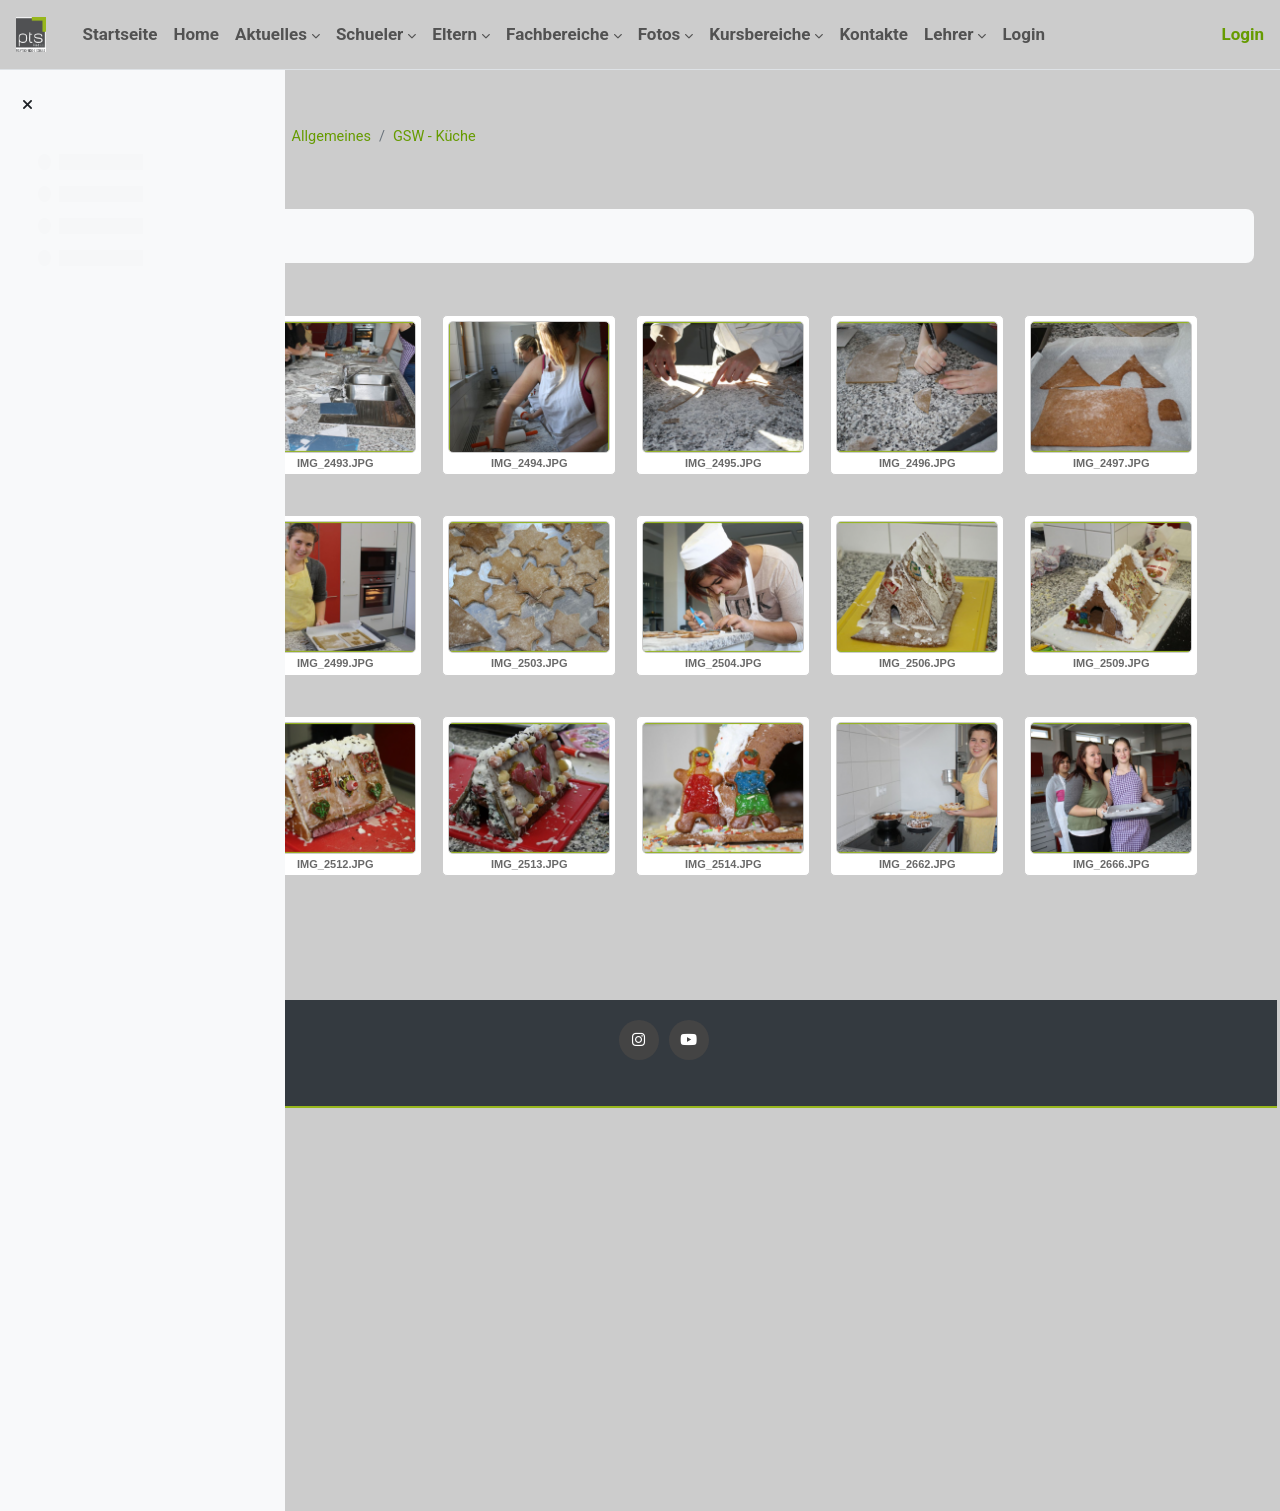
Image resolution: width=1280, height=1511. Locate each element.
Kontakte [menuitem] (873, 34)
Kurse (430, 137)
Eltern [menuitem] (454, 34)
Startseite (356, 137)
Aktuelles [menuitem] (271, 34)
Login (1242, 34)
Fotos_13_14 (513, 137)
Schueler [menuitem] (369, 34)
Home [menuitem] (197, 34)
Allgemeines (619, 137)
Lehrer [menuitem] (948, 34)
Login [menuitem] (1023, 34)
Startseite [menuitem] (119, 34)
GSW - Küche (726, 137)
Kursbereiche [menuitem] (759, 34)
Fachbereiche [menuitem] (557, 34)
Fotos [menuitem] (659, 34)
